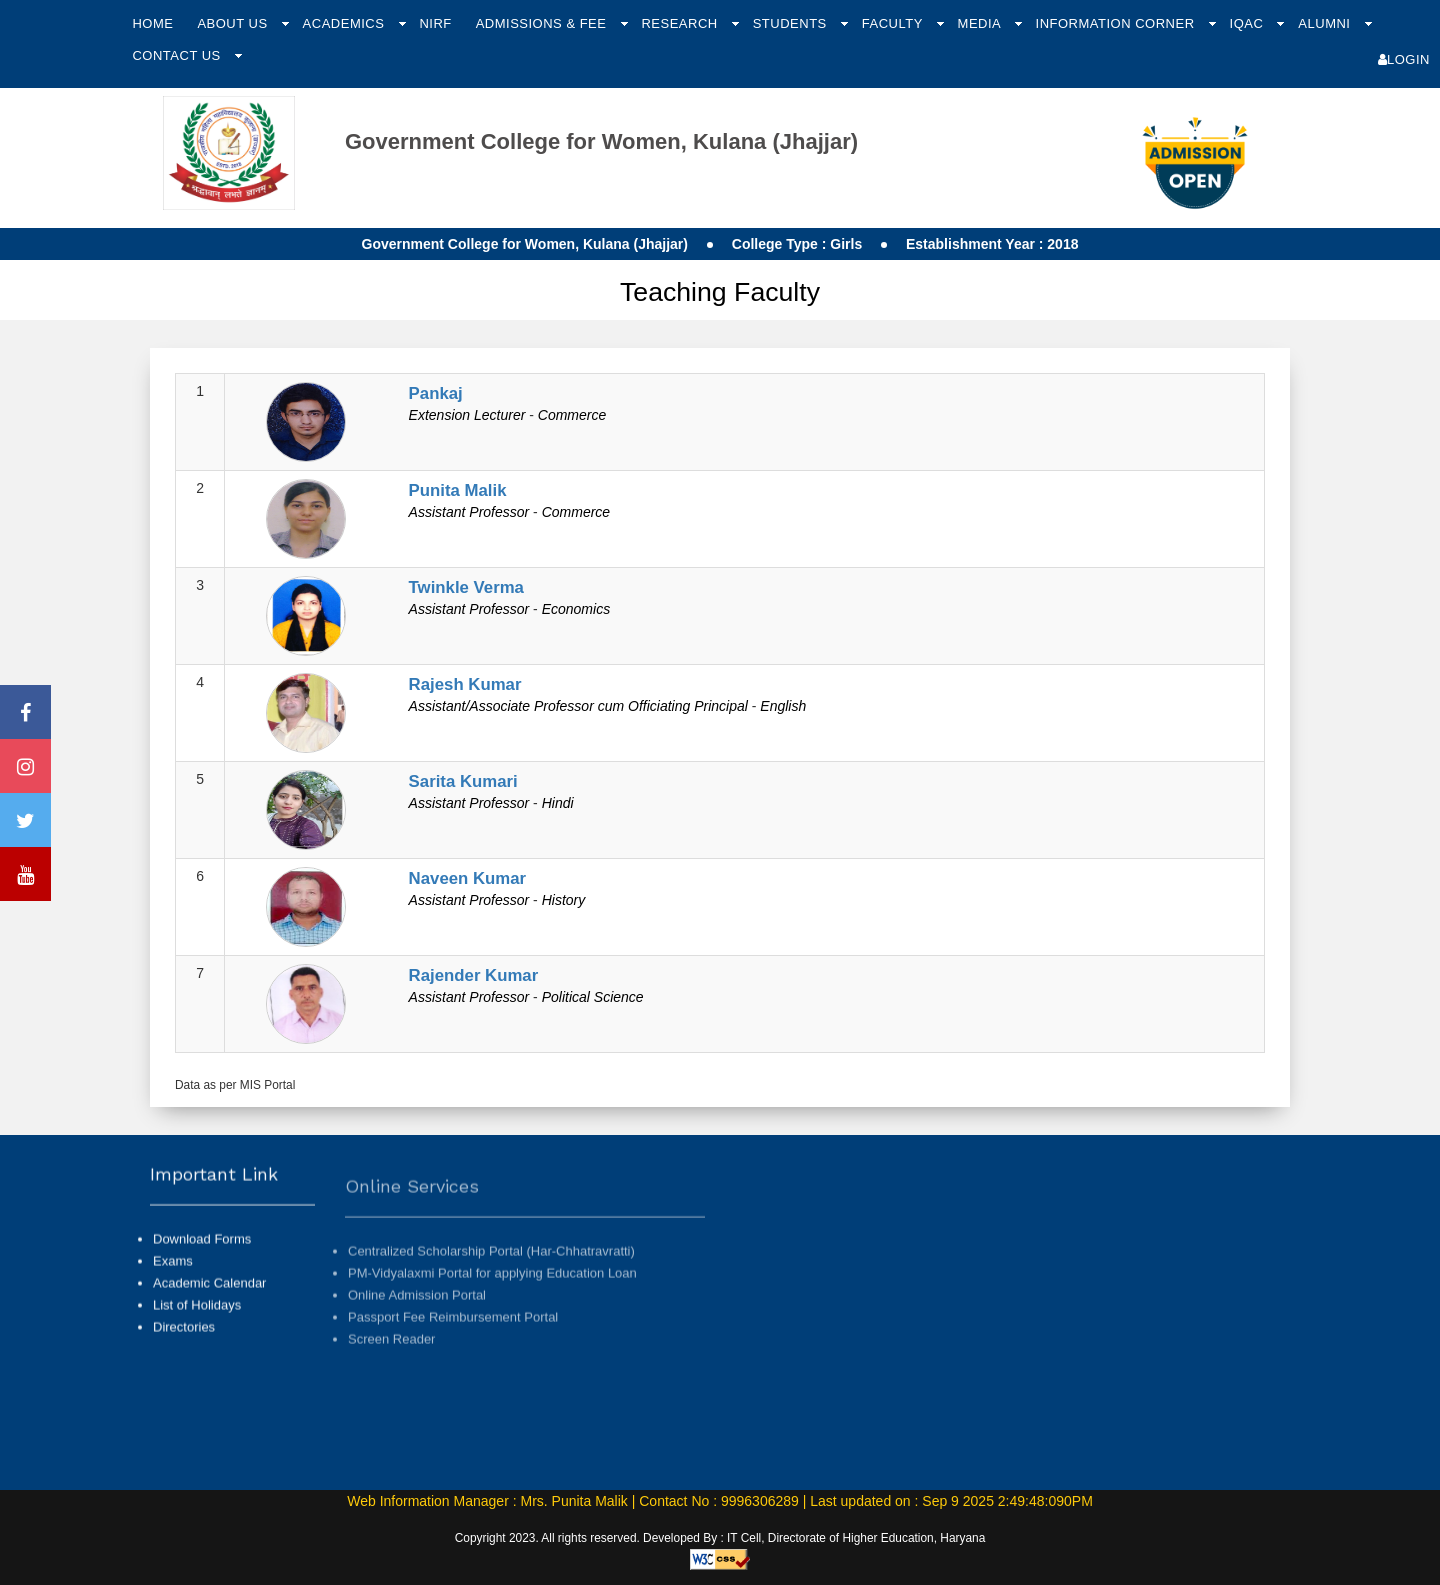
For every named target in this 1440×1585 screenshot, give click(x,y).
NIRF (435, 23)
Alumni (1326, 23)
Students (792, 23)
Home (152, 23)
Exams (173, 1281)
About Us (234, 23)
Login (1404, 59)
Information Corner (1117, 23)
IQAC (1249, 23)
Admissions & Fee (543, 23)
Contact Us (178, 55)
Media (981, 23)
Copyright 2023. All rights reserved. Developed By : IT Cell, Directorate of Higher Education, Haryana (720, 1538)
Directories (184, 1347)
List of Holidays (197, 1325)
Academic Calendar (209, 1303)
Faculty (894, 23)
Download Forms (202, 1259)
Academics (346, 23)
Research (681, 23)
